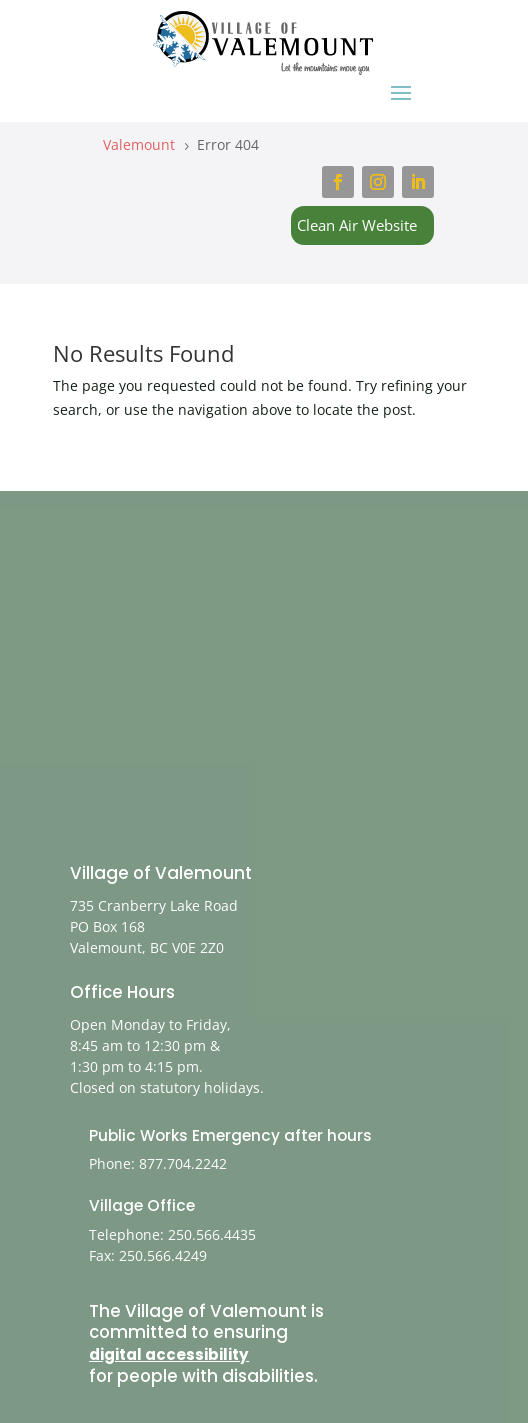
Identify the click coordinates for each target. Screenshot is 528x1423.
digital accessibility (169, 1354)
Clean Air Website (357, 225)
